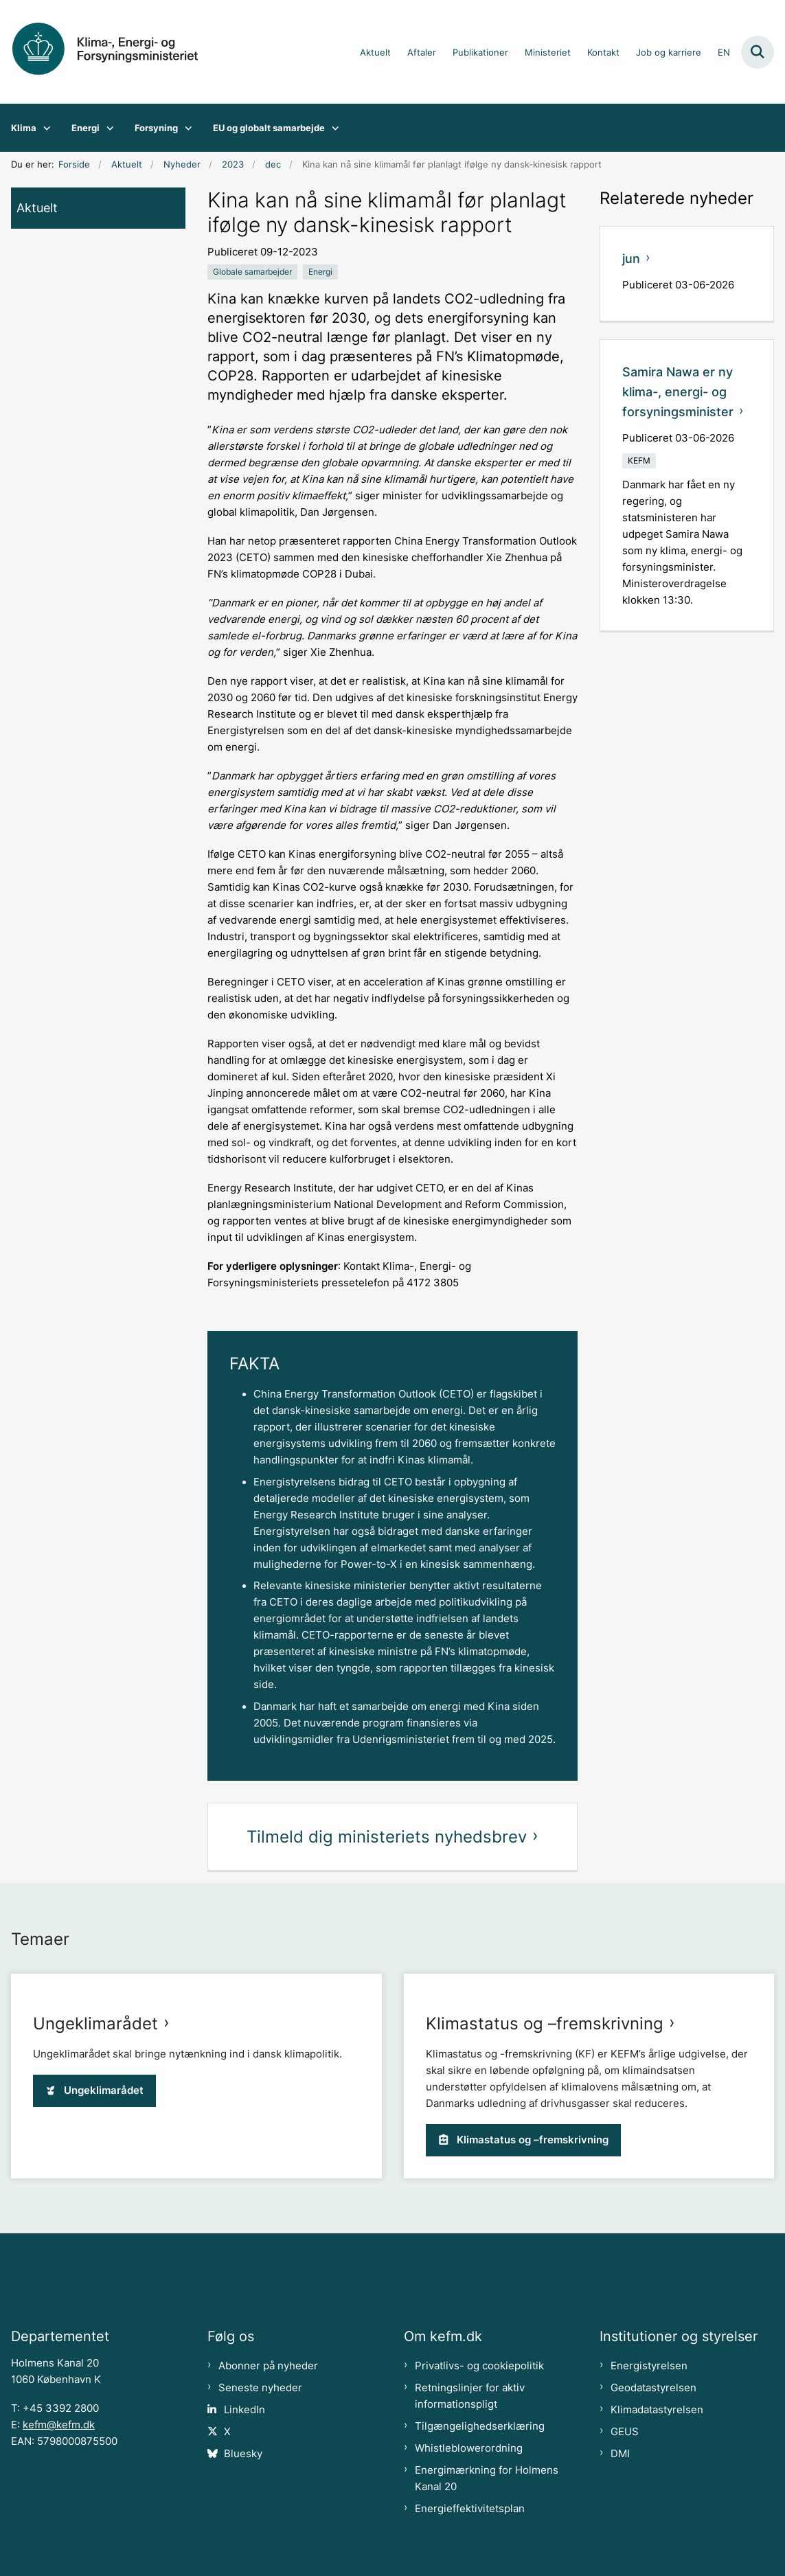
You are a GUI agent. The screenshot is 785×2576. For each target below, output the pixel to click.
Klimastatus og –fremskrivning (544, 2023)
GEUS (625, 2432)
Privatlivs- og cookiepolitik (479, 2366)
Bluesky (243, 2454)
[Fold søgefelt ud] (757, 52)
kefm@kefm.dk (59, 2425)
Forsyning (156, 127)
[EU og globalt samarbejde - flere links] (332, 128)
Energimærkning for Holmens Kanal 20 (486, 2478)
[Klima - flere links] (43, 128)
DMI (620, 2454)
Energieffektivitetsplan (470, 2509)
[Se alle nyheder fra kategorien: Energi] (320, 272)
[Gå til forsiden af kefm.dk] (115, 52)
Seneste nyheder (260, 2388)
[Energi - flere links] (107, 128)
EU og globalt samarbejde (269, 127)
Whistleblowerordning (469, 2448)
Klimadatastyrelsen (657, 2410)
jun (631, 258)
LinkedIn (244, 2410)
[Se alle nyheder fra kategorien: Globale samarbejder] (252, 272)
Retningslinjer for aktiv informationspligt (470, 2396)
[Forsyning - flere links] (185, 128)
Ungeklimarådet (95, 2023)
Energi (85, 127)
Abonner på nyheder (268, 2366)
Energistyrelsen (649, 2366)
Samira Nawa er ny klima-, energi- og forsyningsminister (677, 392)
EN (724, 53)
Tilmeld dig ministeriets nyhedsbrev (387, 1837)
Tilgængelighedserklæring (480, 2426)
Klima (23, 127)
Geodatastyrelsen (653, 2388)
